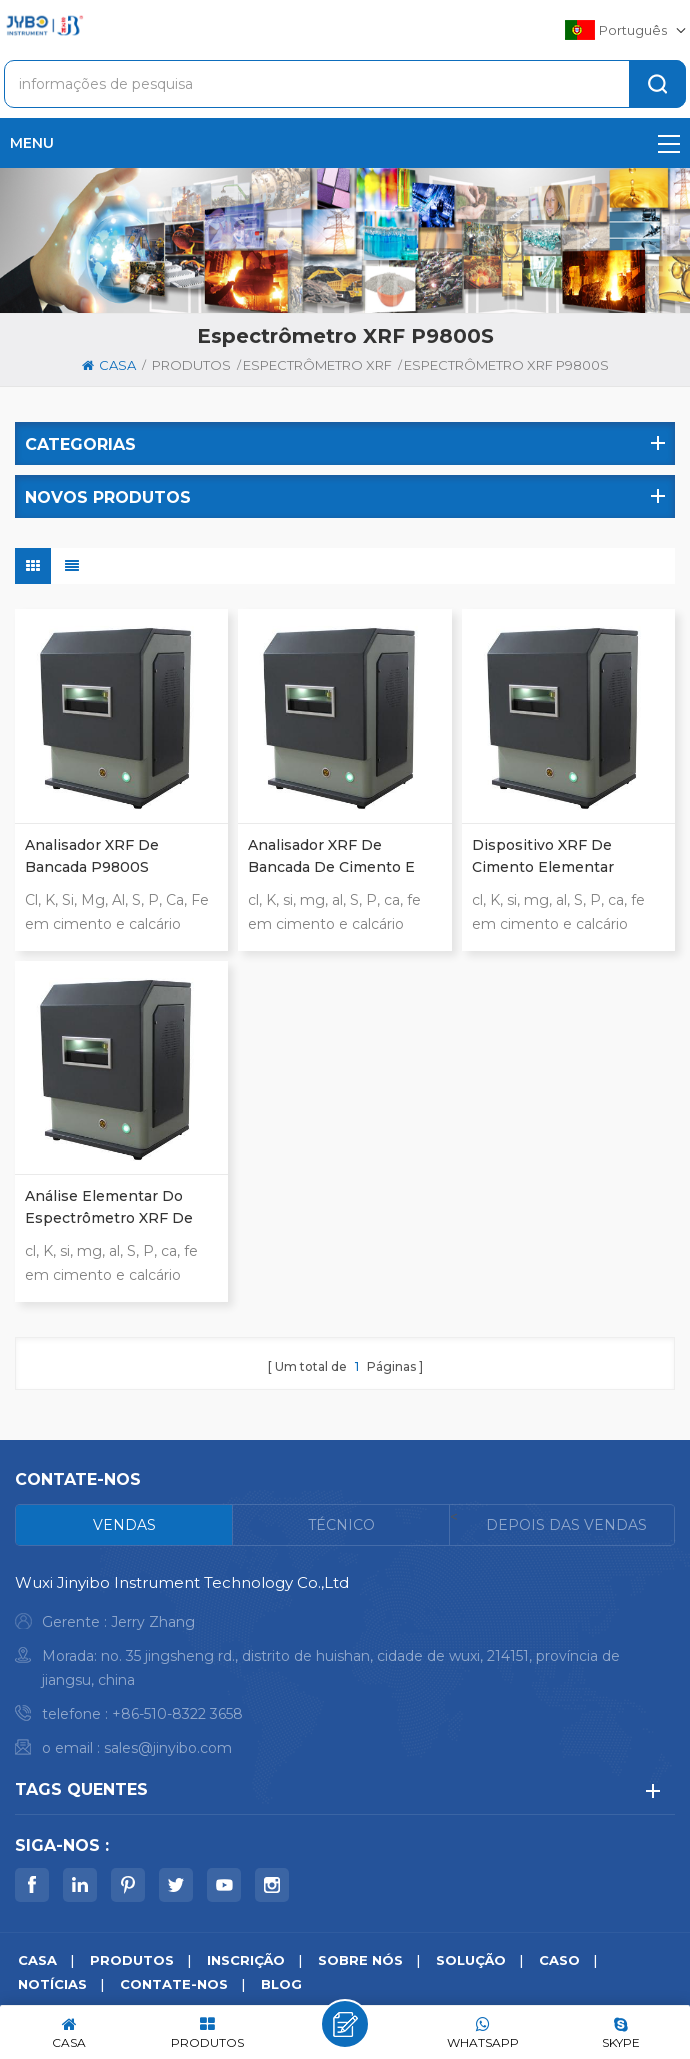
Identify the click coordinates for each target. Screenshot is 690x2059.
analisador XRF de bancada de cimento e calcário (331, 857)
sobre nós (360, 1960)
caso (559, 1960)
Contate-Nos (174, 1984)
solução (471, 1960)
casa (109, 365)
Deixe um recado (345, 2024)
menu (345, 143)
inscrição (246, 1960)
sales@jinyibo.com (168, 1748)
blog (281, 1984)
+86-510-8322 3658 (177, 1714)
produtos (191, 365)
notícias (52, 1984)
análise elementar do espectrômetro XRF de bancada (109, 1208)
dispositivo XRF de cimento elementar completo (543, 857)
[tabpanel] (345, 1670)
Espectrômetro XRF (317, 365)
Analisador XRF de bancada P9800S (92, 856)
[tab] (124, 1525)
